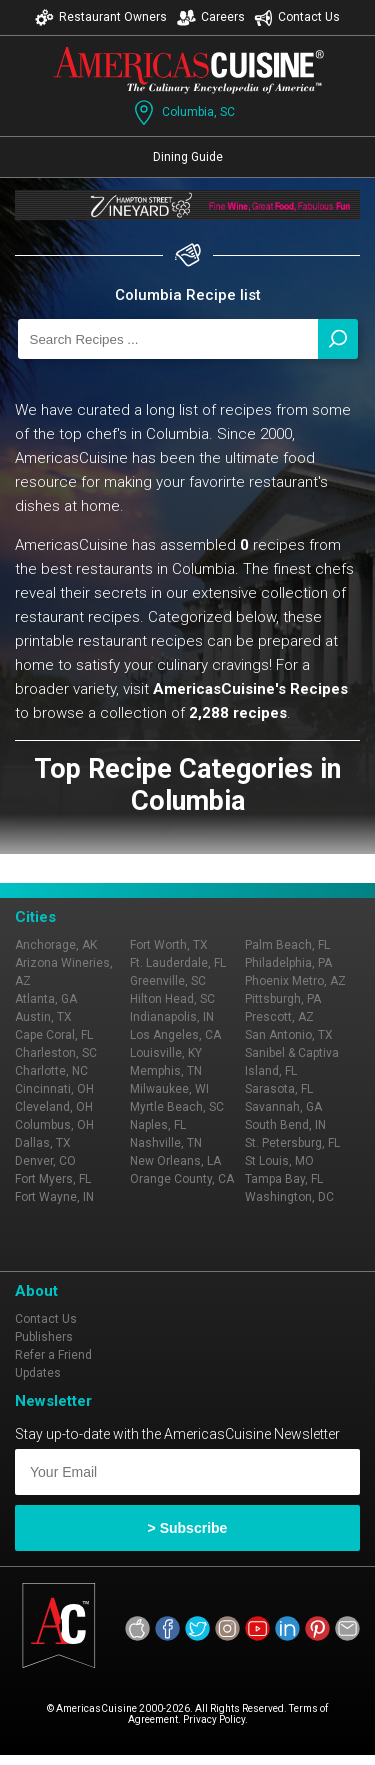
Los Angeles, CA (175, 1035)
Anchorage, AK (56, 945)
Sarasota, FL (279, 1089)
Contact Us (297, 17)
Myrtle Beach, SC (177, 1107)
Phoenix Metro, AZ (295, 981)
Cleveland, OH (54, 1107)
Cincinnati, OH (54, 1089)
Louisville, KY (166, 1053)
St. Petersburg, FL (292, 1143)
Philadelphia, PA (288, 963)
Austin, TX (43, 1017)
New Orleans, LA (175, 1161)
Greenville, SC (168, 981)
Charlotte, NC (51, 1071)
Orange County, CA (182, 1179)
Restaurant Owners (101, 17)
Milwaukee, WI (169, 1089)
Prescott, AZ (279, 1017)
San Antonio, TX (289, 1035)
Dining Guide (188, 157)
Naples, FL (158, 1125)
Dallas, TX (43, 1143)
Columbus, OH (54, 1125)
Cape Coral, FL (54, 1035)
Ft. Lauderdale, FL (178, 963)
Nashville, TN (166, 1143)
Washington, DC (289, 1197)
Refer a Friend (53, 1355)
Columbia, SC (182, 112)
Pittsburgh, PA (283, 999)
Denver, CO (45, 1161)
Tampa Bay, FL (284, 1179)
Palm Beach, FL (287, 945)
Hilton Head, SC (172, 999)
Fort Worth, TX (169, 945)
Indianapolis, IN (172, 1017)
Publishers (44, 1337)
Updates (38, 1373)
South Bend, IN (285, 1125)
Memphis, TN (166, 1071)
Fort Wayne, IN (54, 1197)
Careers (211, 17)
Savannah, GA (283, 1107)
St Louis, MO (279, 1161)
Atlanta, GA (46, 999)
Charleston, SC (56, 1053)
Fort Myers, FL (53, 1179)
